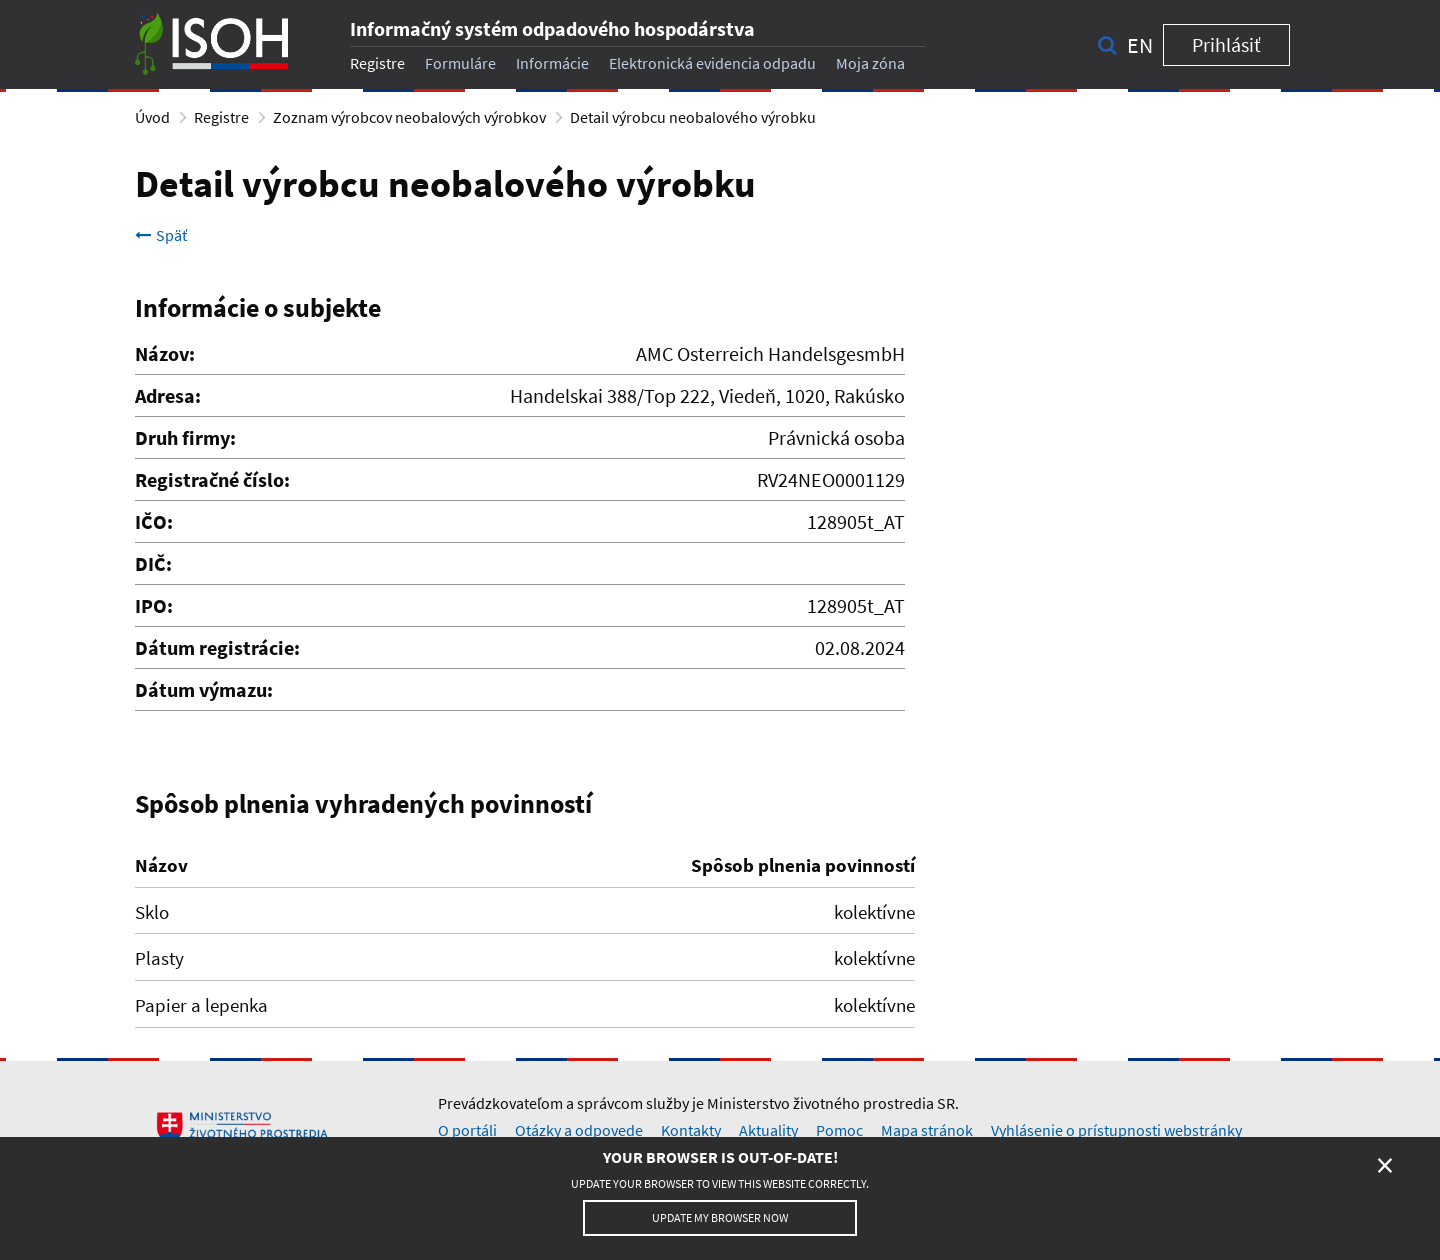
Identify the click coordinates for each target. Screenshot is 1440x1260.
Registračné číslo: (212, 479)
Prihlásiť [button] (1226, 44)
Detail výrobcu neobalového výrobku (693, 117)
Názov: (165, 353)
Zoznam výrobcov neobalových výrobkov (409, 117)
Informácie (552, 63)
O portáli (467, 1130)
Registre (377, 63)
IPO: (154, 605)
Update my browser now (720, 1217)
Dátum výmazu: (204, 689)
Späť (161, 235)
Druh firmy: (185, 437)
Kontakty (691, 1130)
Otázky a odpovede (579, 1130)
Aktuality (768, 1130)
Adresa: (168, 395)
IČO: (154, 521)
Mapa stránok (927, 1130)
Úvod (152, 117)
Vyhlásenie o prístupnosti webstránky (1116, 1130)
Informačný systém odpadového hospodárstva (552, 28)
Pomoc (839, 1130)
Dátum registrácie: (217, 647)
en (1140, 45)
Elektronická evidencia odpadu (712, 63)
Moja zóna (870, 63)
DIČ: (153, 563)
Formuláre (460, 63)
